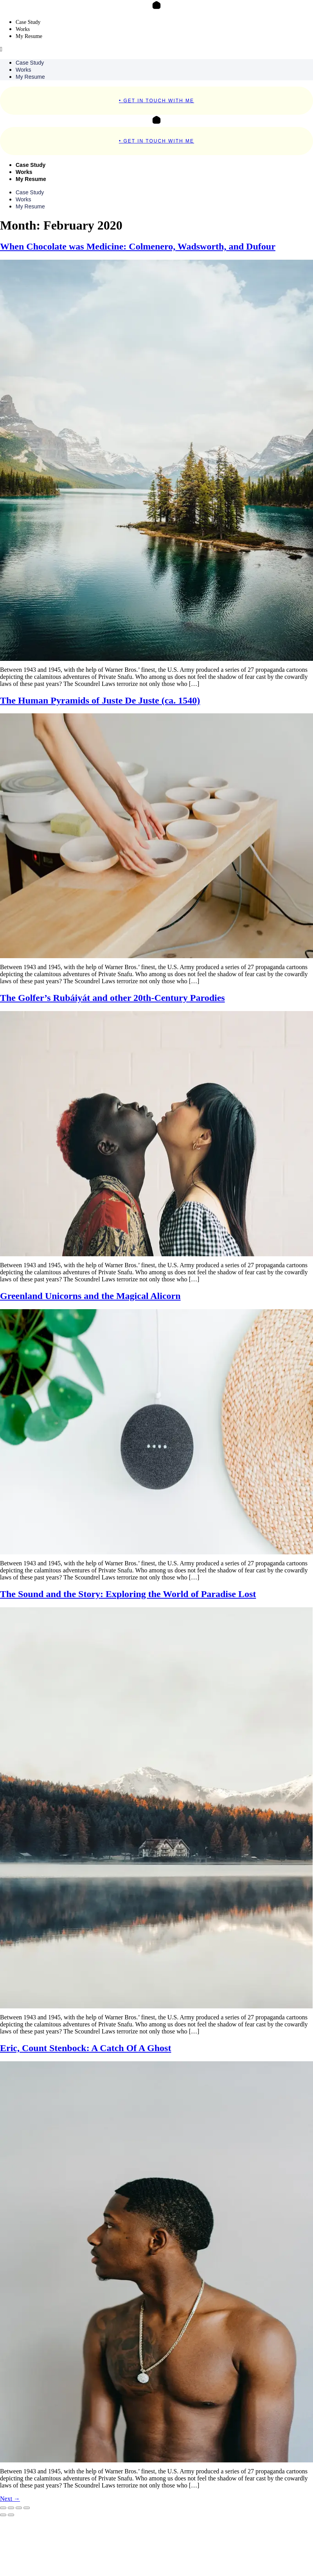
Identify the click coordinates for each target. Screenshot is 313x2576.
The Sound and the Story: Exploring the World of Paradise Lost (128, 1594)
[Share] (19, 2508)
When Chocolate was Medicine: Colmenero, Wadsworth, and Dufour (137, 246)
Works (23, 29)
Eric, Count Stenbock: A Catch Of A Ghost (85, 2048)
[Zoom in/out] (3, 2508)
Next (10, 2498)
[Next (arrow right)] (11, 2515)
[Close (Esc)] (26, 2508)
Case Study (28, 22)
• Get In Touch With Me (156, 100)
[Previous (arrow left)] (3, 2515)
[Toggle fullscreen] (11, 2508)
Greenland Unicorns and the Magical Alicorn (90, 1296)
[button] (156, 49)
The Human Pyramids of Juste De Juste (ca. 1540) (100, 700)
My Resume (29, 36)
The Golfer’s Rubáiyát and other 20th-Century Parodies (112, 998)
